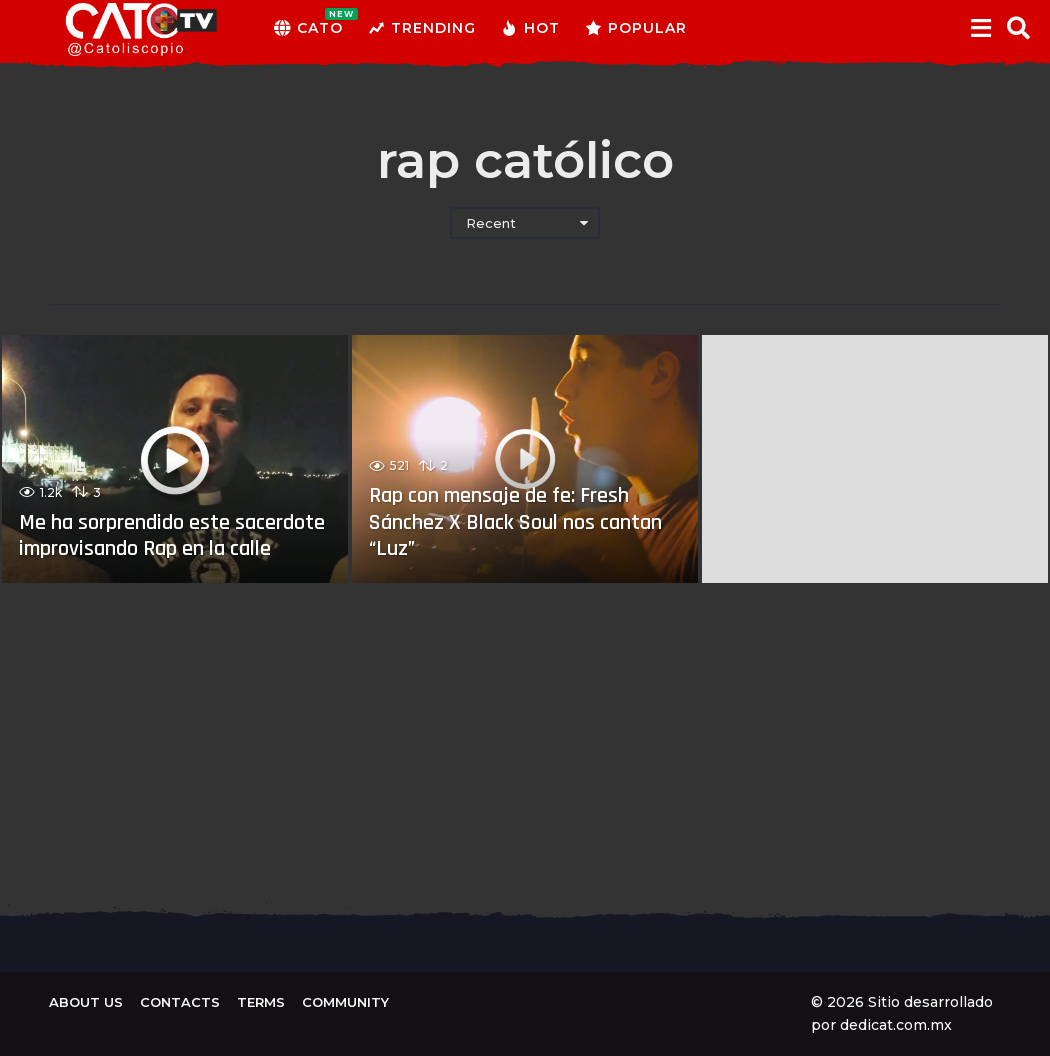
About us (86, 1002)
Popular (636, 28)
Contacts (180, 1002)
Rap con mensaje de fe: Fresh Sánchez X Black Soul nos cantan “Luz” (515, 522)
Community (345, 1002)
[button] (980, 28)
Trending (422, 28)
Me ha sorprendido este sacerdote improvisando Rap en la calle (172, 536)
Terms (261, 1002)
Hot (530, 28)
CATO (308, 28)
